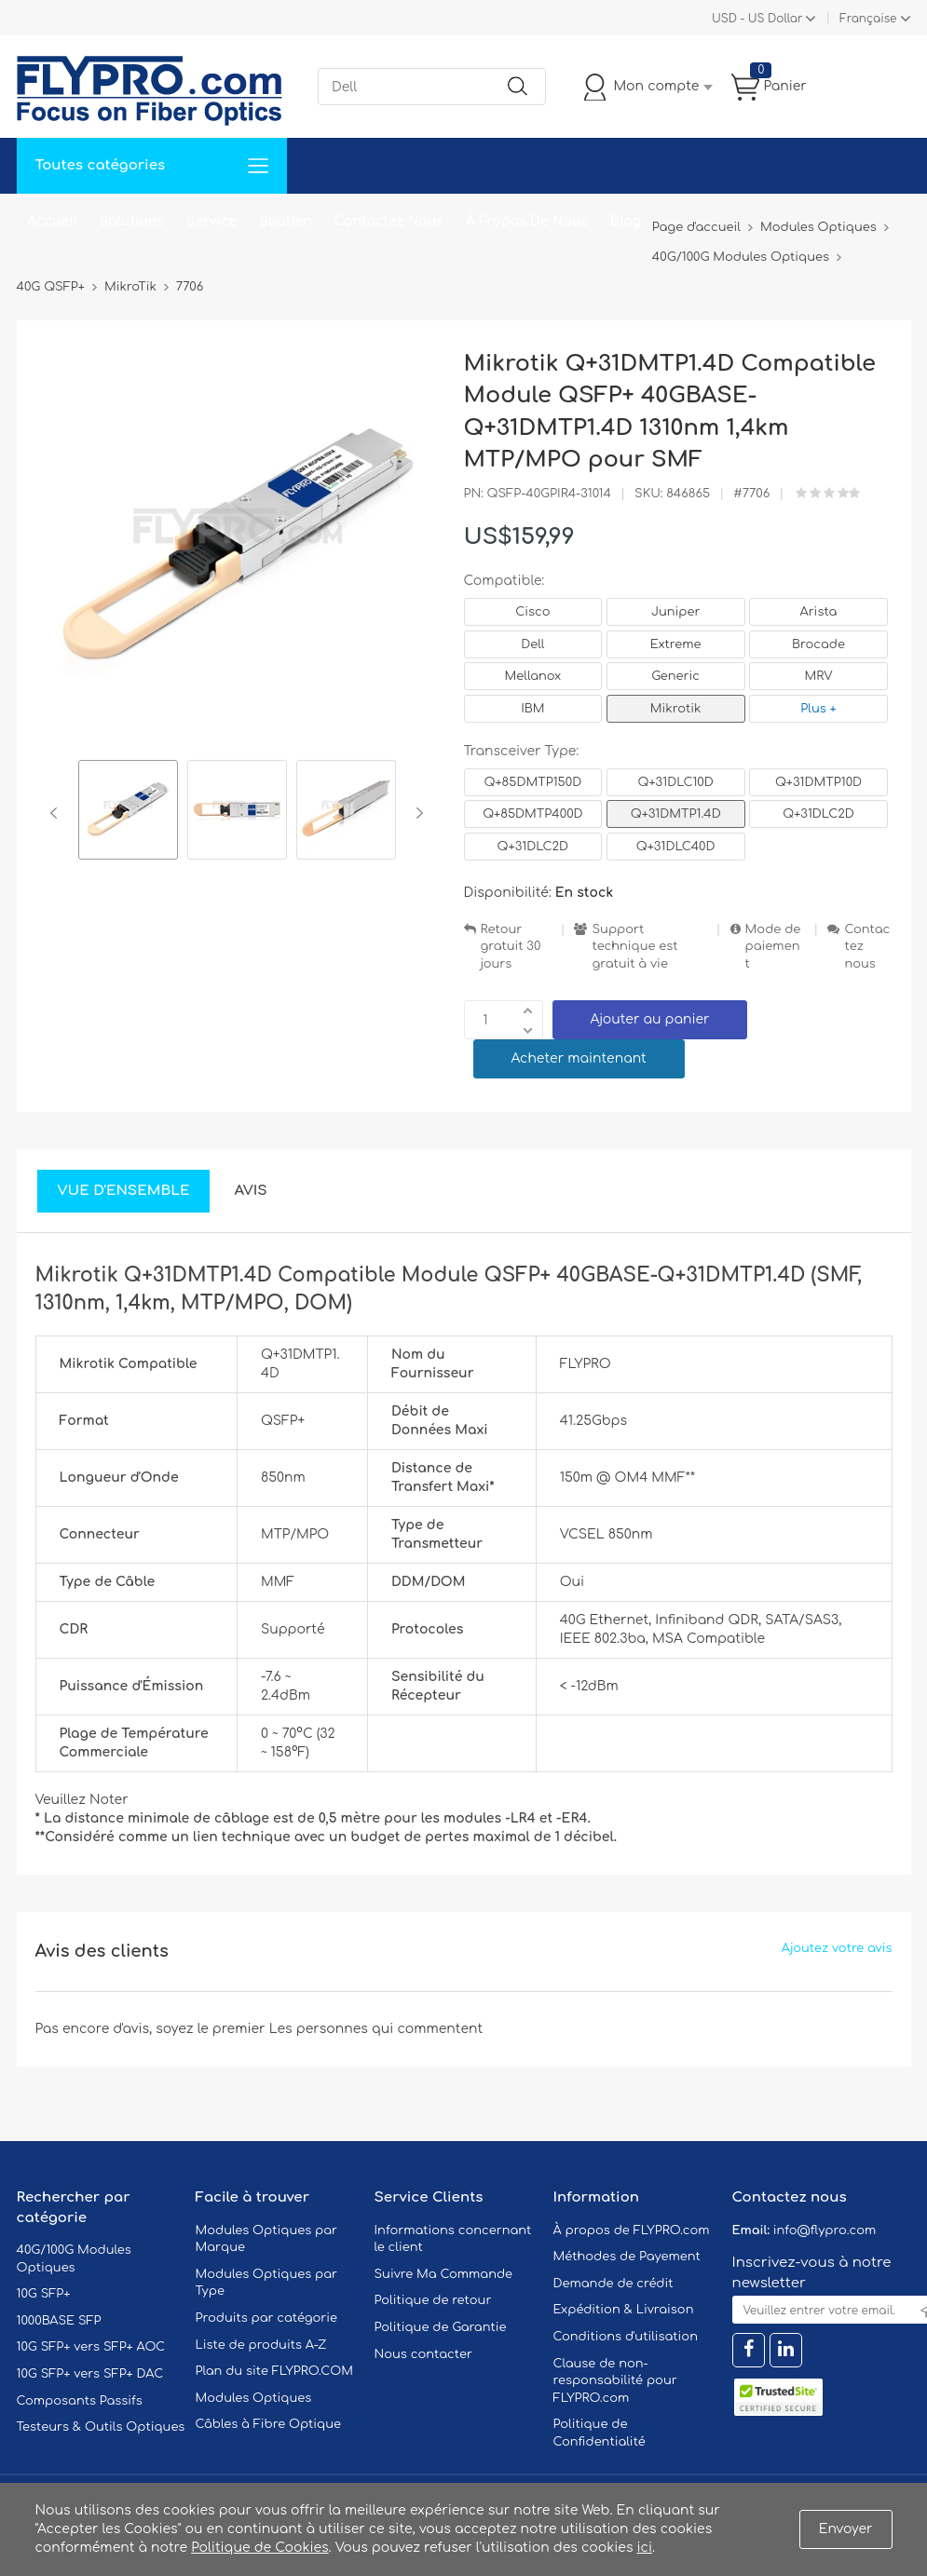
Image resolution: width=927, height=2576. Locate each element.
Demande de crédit (613, 2283)
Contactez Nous (388, 221)
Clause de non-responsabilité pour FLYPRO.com (615, 2381)
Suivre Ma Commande (444, 2274)
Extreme (676, 644)
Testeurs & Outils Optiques (101, 2427)
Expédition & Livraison (623, 2309)
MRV (818, 676)
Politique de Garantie (441, 2327)
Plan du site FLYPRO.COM (275, 2371)
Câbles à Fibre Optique (269, 2424)
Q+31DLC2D (818, 813)
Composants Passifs (80, 2400)
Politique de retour (433, 2300)
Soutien (285, 221)
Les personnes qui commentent (376, 2029)
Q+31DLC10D (676, 782)
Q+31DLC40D (676, 846)
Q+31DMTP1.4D (676, 813)
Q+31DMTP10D (818, 782)
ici (644, 2548)
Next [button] (416, 813)
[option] (128, 812)
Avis (250, 1191)
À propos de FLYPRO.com (631, 2230)
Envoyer (846, 2529)
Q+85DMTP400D (532, 813)
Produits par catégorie (267, 2318)
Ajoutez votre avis (837, 1948)
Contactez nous (867, 946)
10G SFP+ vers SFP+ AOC (91, 2346)
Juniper (675, 611)
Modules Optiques (254, 2398)
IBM (532, 708)
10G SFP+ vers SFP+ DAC (90, 2373)
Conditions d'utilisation (625, 2336)
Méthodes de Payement (627, 2256)
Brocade (818, 644)
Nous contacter (423, 2354)
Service (211, 221)
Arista (819, 611)
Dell (532, 644)
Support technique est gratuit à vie (634, 946)
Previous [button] (57, 813)
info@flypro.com (825, 2230)
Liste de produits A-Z (261, 2345)
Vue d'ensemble (124, 1191)
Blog (625, 221)
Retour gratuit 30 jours (511, 946)
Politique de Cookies (259, 2548)
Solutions (132, 221)
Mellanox (533, 676)
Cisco (532, 611)
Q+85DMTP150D (533, 782)
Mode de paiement (773, 946)
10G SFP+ (44, 2293)
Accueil (52, 221)
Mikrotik (676, 708)
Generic (675, 676)
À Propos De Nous (527, 221)
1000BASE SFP (59, 2320)
